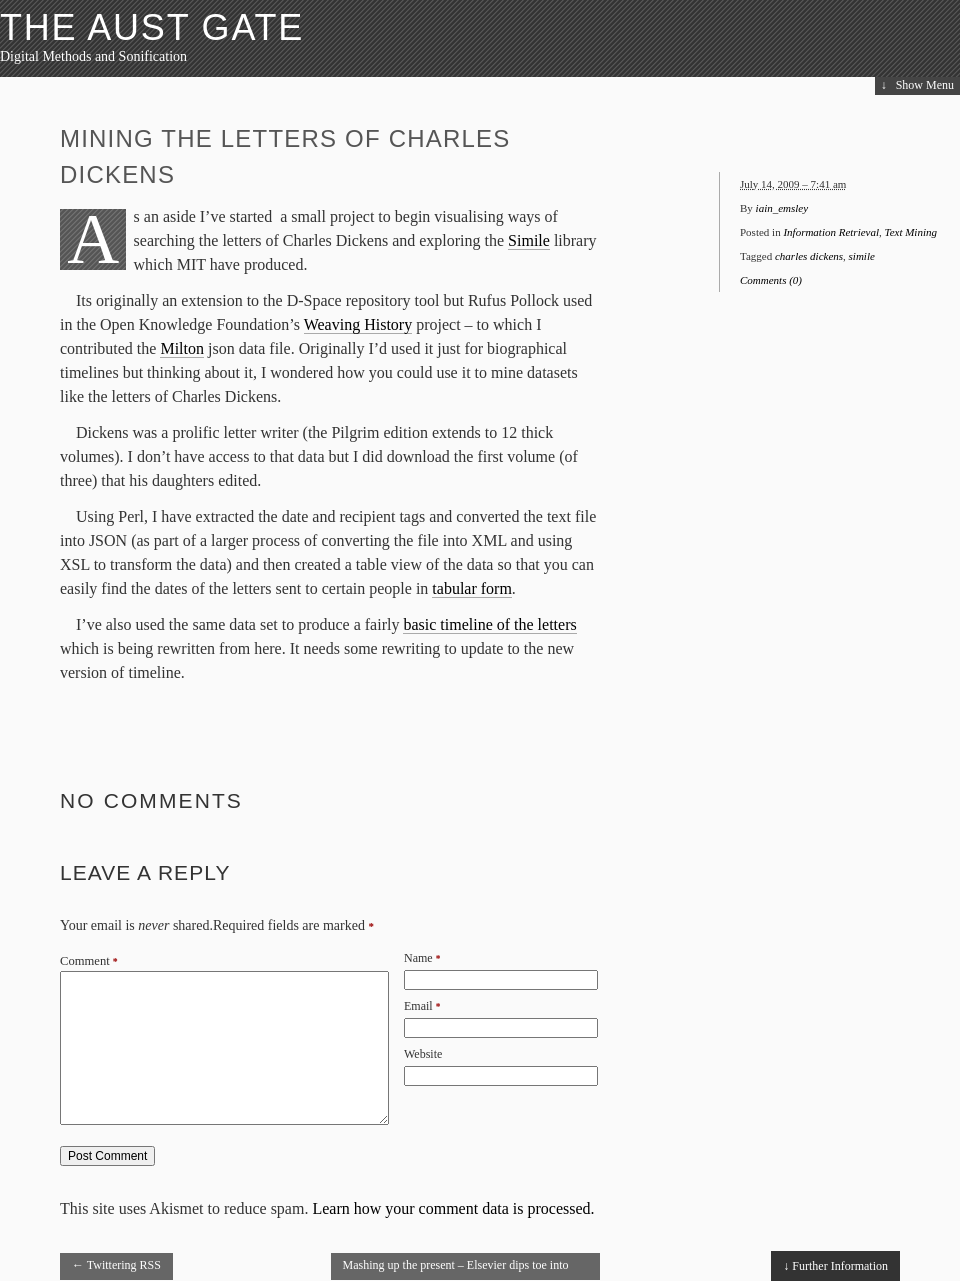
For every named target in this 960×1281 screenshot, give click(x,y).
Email (418, 1006)
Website (423, 1054)
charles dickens (809, 256)
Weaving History (358, 324)
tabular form (472, 588)
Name (418, 958)
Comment (89, 961)
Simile (529, 240)
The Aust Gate (152, 27)
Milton (182, 348)
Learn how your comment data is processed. (453, 1208)
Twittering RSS (116, 1265)
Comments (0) (771, 280)
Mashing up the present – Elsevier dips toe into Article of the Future (456, 1269)
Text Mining (911, 232)
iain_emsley (782, 208)
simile (862, 256)
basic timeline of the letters (489, 624)
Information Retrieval (831, 232)
